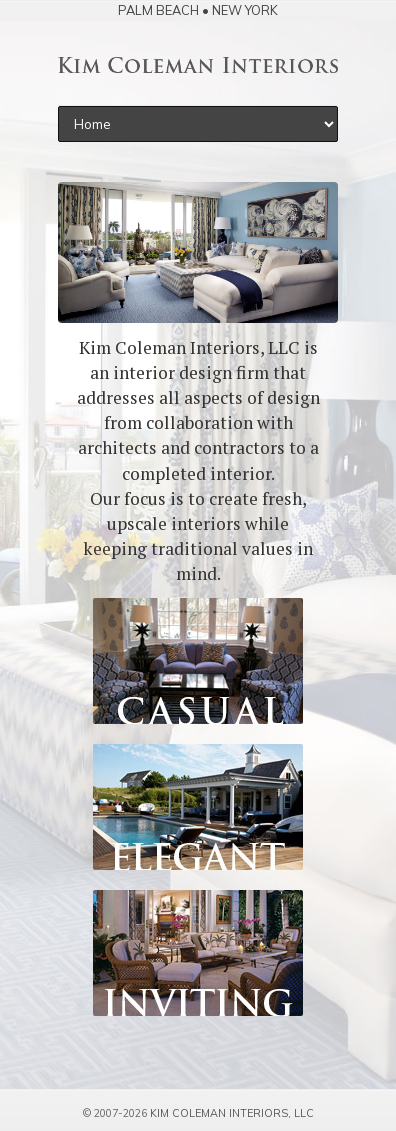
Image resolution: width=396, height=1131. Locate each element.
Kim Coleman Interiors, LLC (232, 1113)
